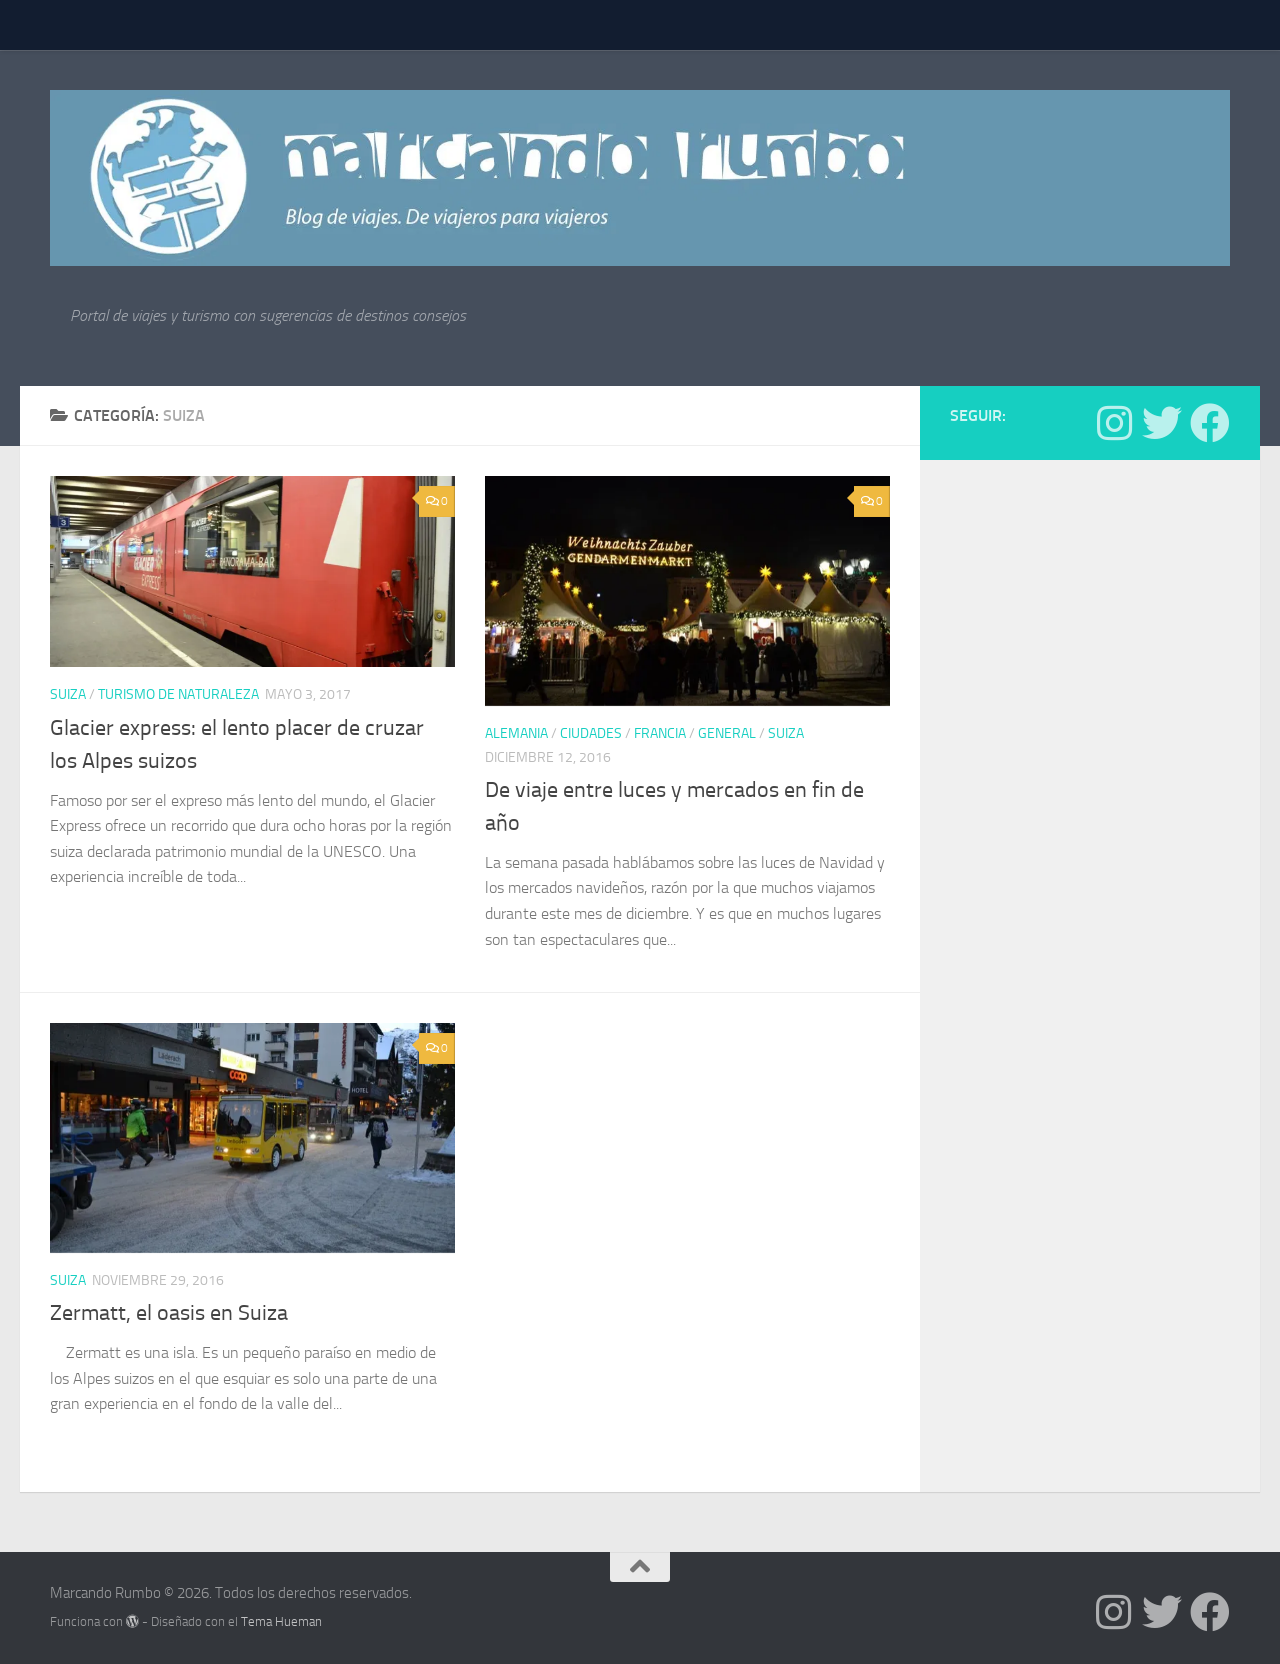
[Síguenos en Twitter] (1162, 423)
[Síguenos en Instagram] (1114, 423)
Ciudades (591, 733)
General (727, 733)
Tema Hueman (281, 1621)
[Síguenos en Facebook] (1210, 423)
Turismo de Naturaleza (178, 694)
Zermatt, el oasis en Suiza (169, 1313)
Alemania (516, 733)
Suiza (68, 694)
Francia (660, 733)
